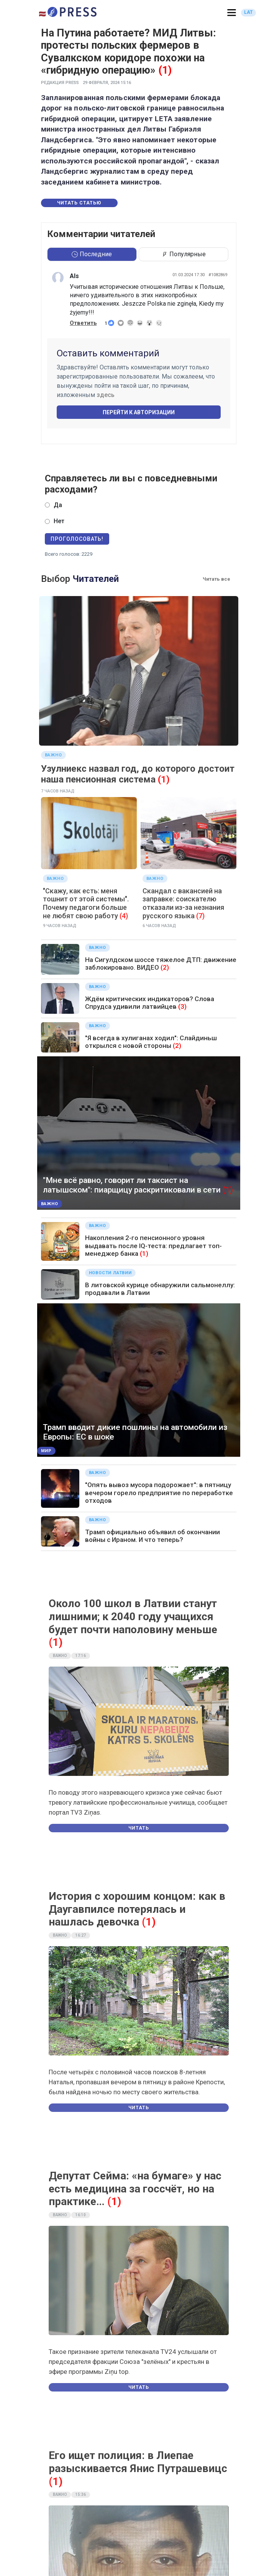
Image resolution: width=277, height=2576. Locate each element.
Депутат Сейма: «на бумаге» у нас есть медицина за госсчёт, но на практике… (135, 2188)
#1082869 (217, 274)
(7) (200, 916)
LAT (248, 12)
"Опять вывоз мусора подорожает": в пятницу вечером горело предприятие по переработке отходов (159, 1492)
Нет (59, 521)
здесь (106, 395)
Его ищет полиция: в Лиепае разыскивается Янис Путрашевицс (138, 2462)
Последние (92, 254)
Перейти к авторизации (139, 412)
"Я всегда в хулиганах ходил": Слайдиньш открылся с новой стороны (151, 1041)
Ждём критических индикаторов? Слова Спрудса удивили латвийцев (149, 1002)
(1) (165, 70)
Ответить (83, 323)
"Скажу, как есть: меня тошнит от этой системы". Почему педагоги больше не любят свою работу (86, 903)
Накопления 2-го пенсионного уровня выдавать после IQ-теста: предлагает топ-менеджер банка (153, 1245)
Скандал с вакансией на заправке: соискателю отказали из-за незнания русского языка (183, 903)
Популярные (183, 254)
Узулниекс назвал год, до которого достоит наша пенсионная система (137, 774)
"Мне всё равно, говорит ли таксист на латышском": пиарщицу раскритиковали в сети (132, 1185)
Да (58, 505)
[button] (231, 13)
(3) (182, 1006)
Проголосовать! (77, 539)
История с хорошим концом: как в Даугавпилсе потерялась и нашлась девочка (137, 1909)
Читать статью (79, 203)
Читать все (216, 579)
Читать (138, 1828)
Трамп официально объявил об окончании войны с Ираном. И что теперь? (152, 1535)
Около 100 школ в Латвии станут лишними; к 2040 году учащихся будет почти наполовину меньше (133, 1616)
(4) (124, 916)
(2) (165, 967)
